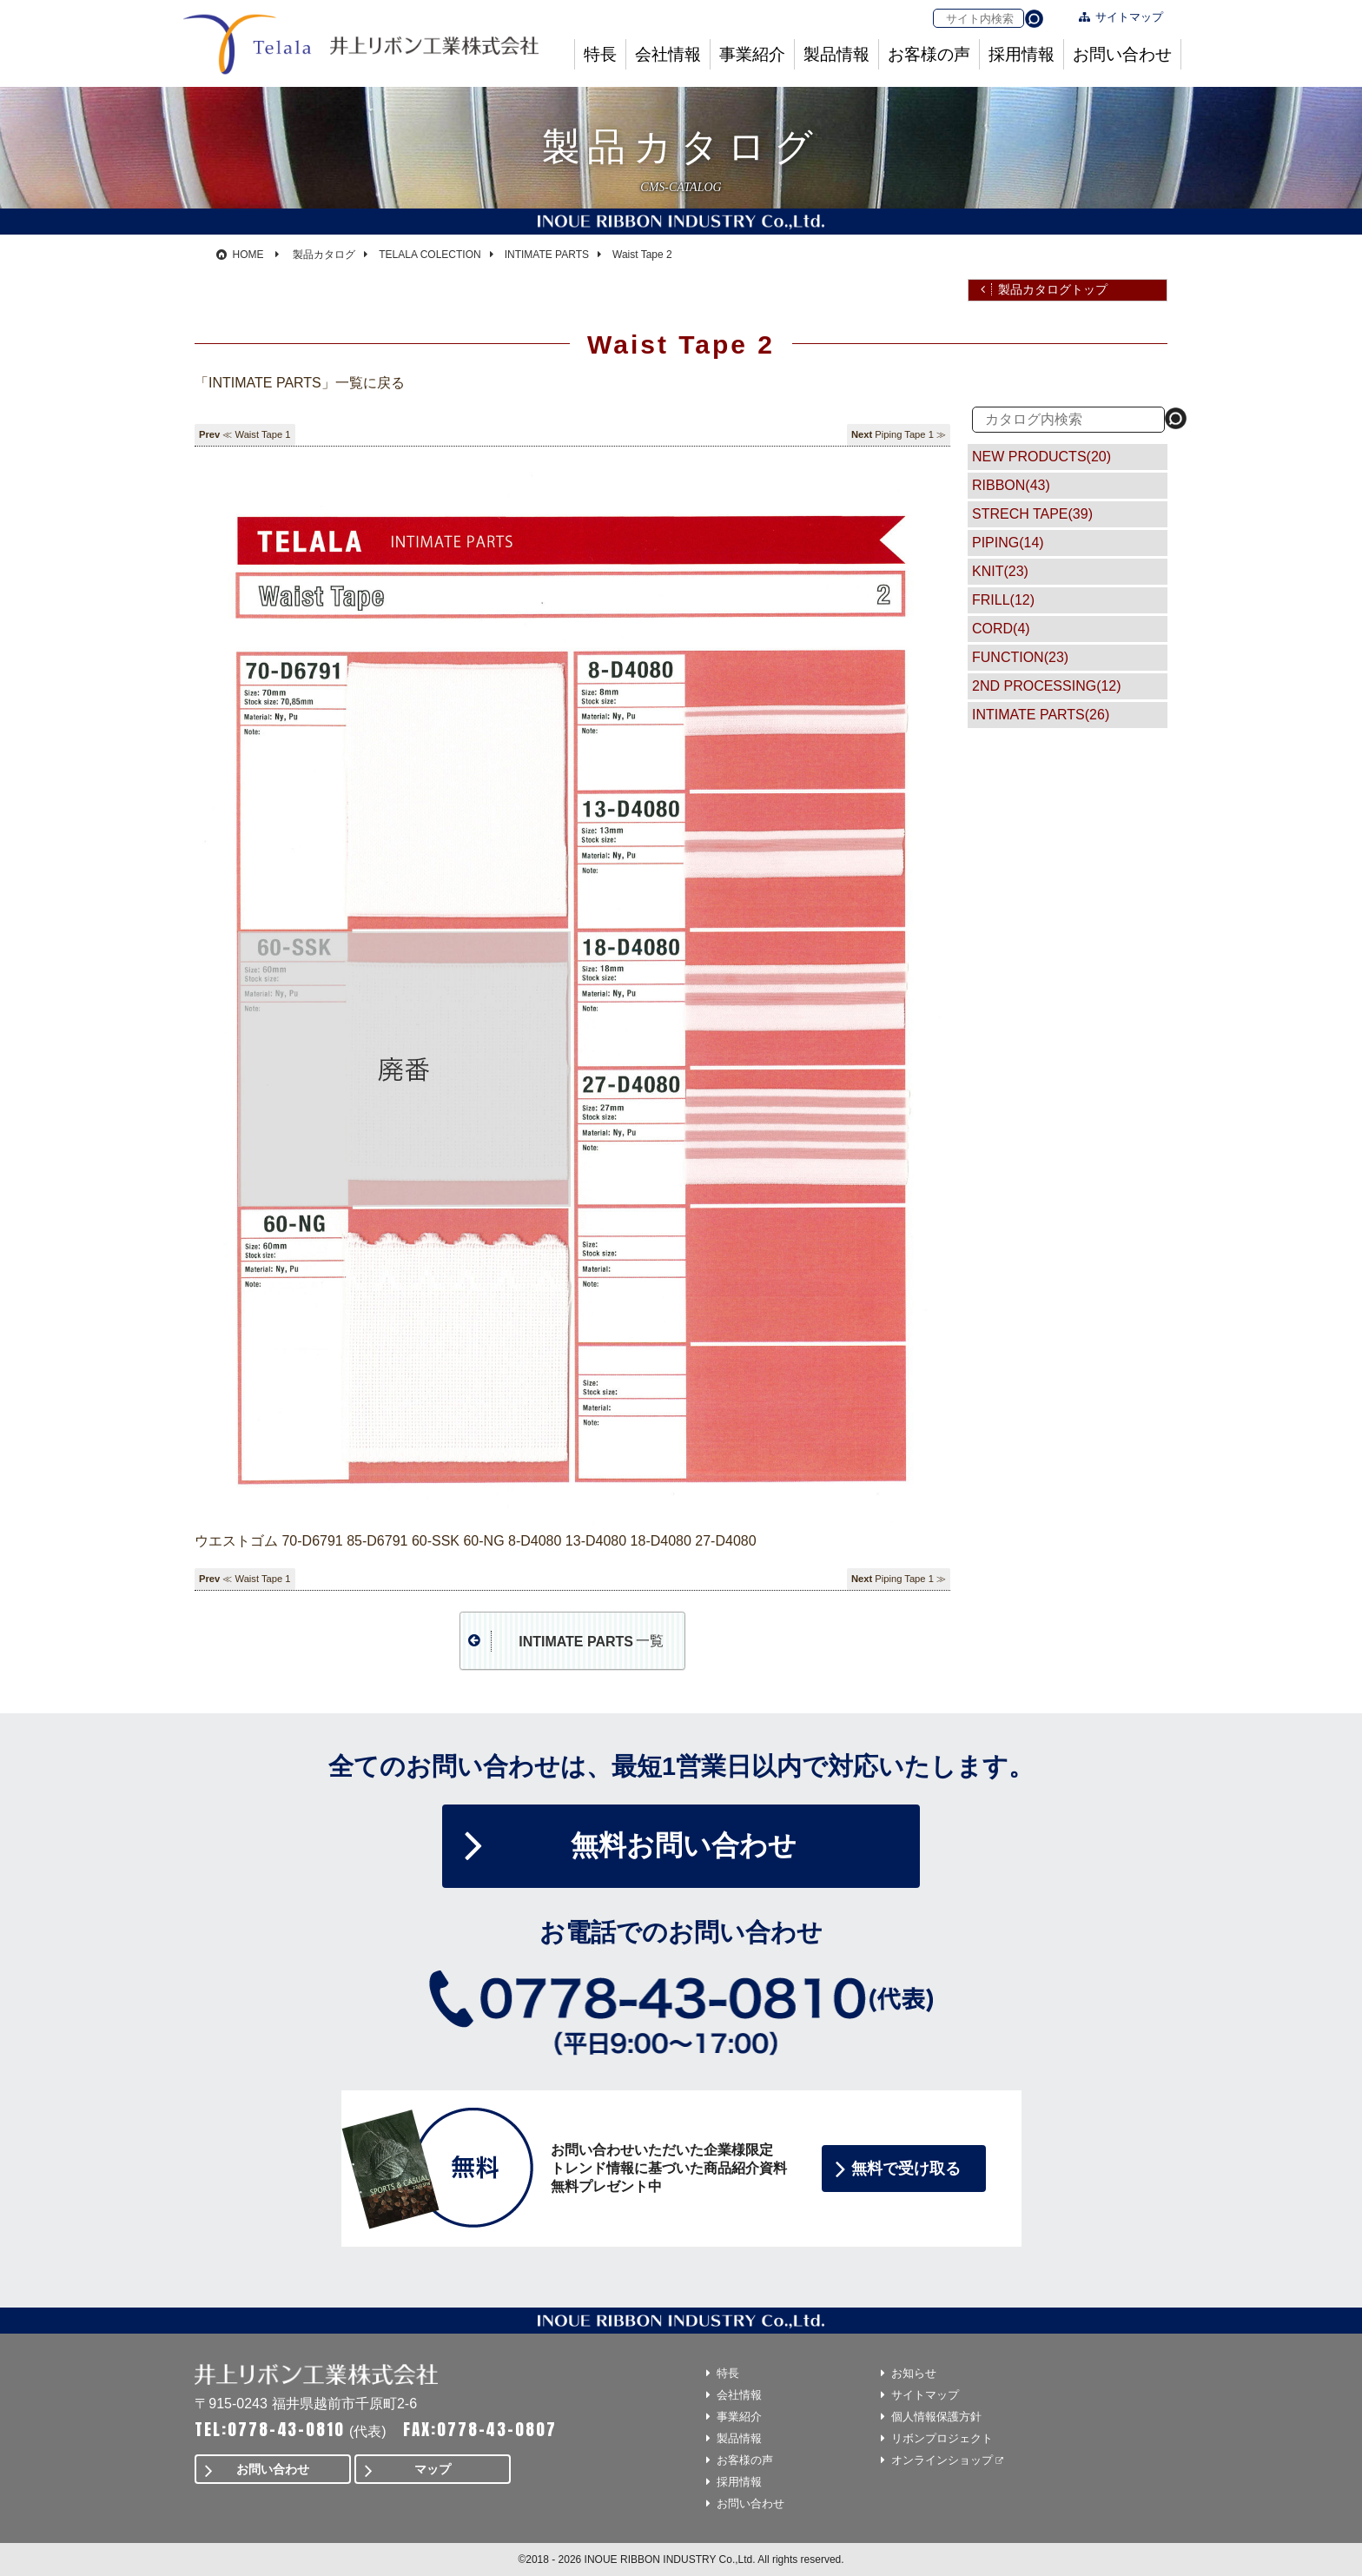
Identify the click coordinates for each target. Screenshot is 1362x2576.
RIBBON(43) (1011, 485)
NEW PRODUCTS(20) (1041, 456)
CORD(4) (1001, 628)
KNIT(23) (1000, 571)
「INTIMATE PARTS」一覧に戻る (300, 382)
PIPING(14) (1008, 542)
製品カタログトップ (1052, 289)
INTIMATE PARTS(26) (1040, 714)
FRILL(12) (1003, 600)
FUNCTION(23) (1020, 657)
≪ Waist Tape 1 (256, 434)
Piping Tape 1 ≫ (910, 434)
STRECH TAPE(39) (1032, 514)
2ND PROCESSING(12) (1046, 686)
